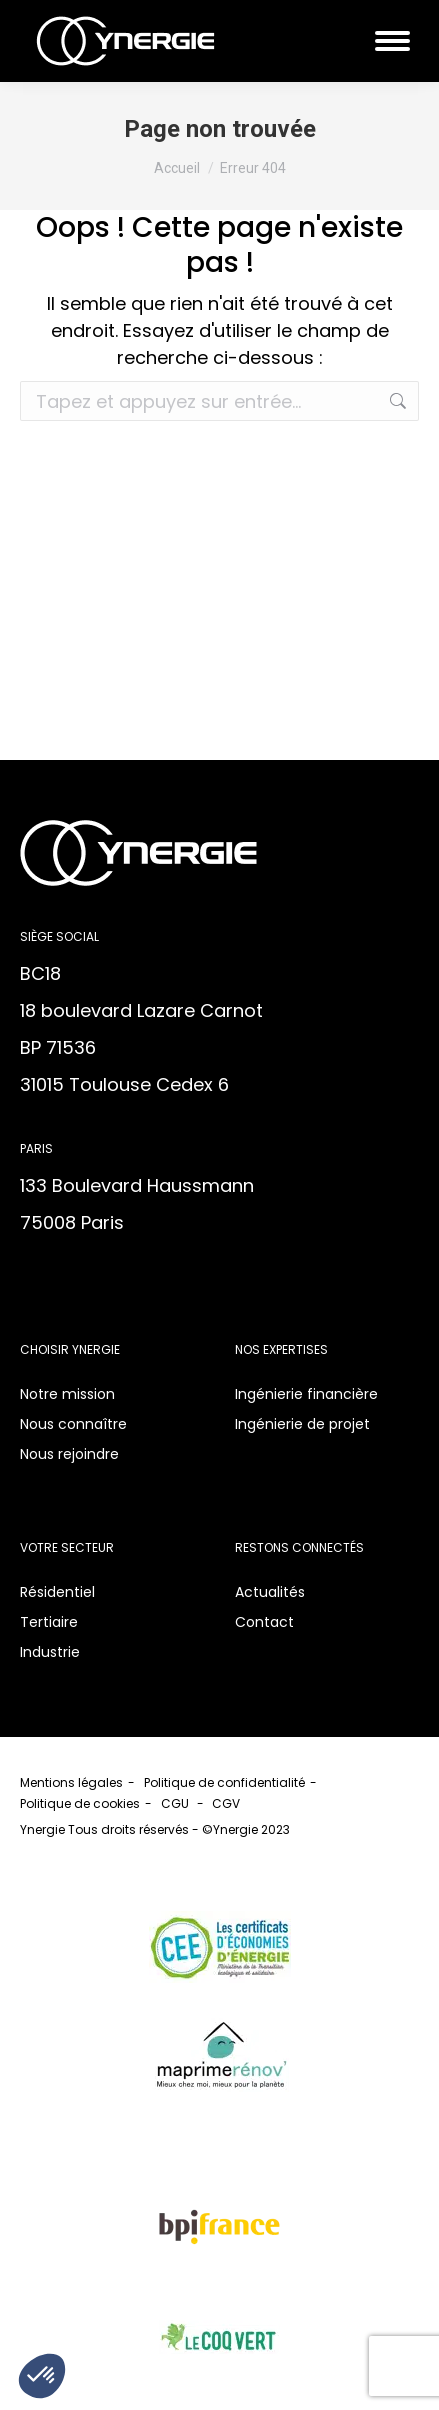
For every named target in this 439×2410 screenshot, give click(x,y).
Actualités (270, 1592)
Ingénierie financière (306, 1394)
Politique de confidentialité (224, 1782)
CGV (227, 1803)
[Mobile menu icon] (392, 41)
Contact (264, 1622)
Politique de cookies (80, 1803)
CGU (176, 1803)
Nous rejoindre (69, 1454)
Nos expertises (281, 1349)
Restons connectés (299, 1547)
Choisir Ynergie (70, 1349)
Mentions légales (71, 1782)
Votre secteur (67, 1547)
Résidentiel (57, 1592)
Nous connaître (73, 1424)
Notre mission (67, 1394)
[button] (42, 2376)
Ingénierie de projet (302, 1424)
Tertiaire (49, 1622)
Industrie (50, 1652)
